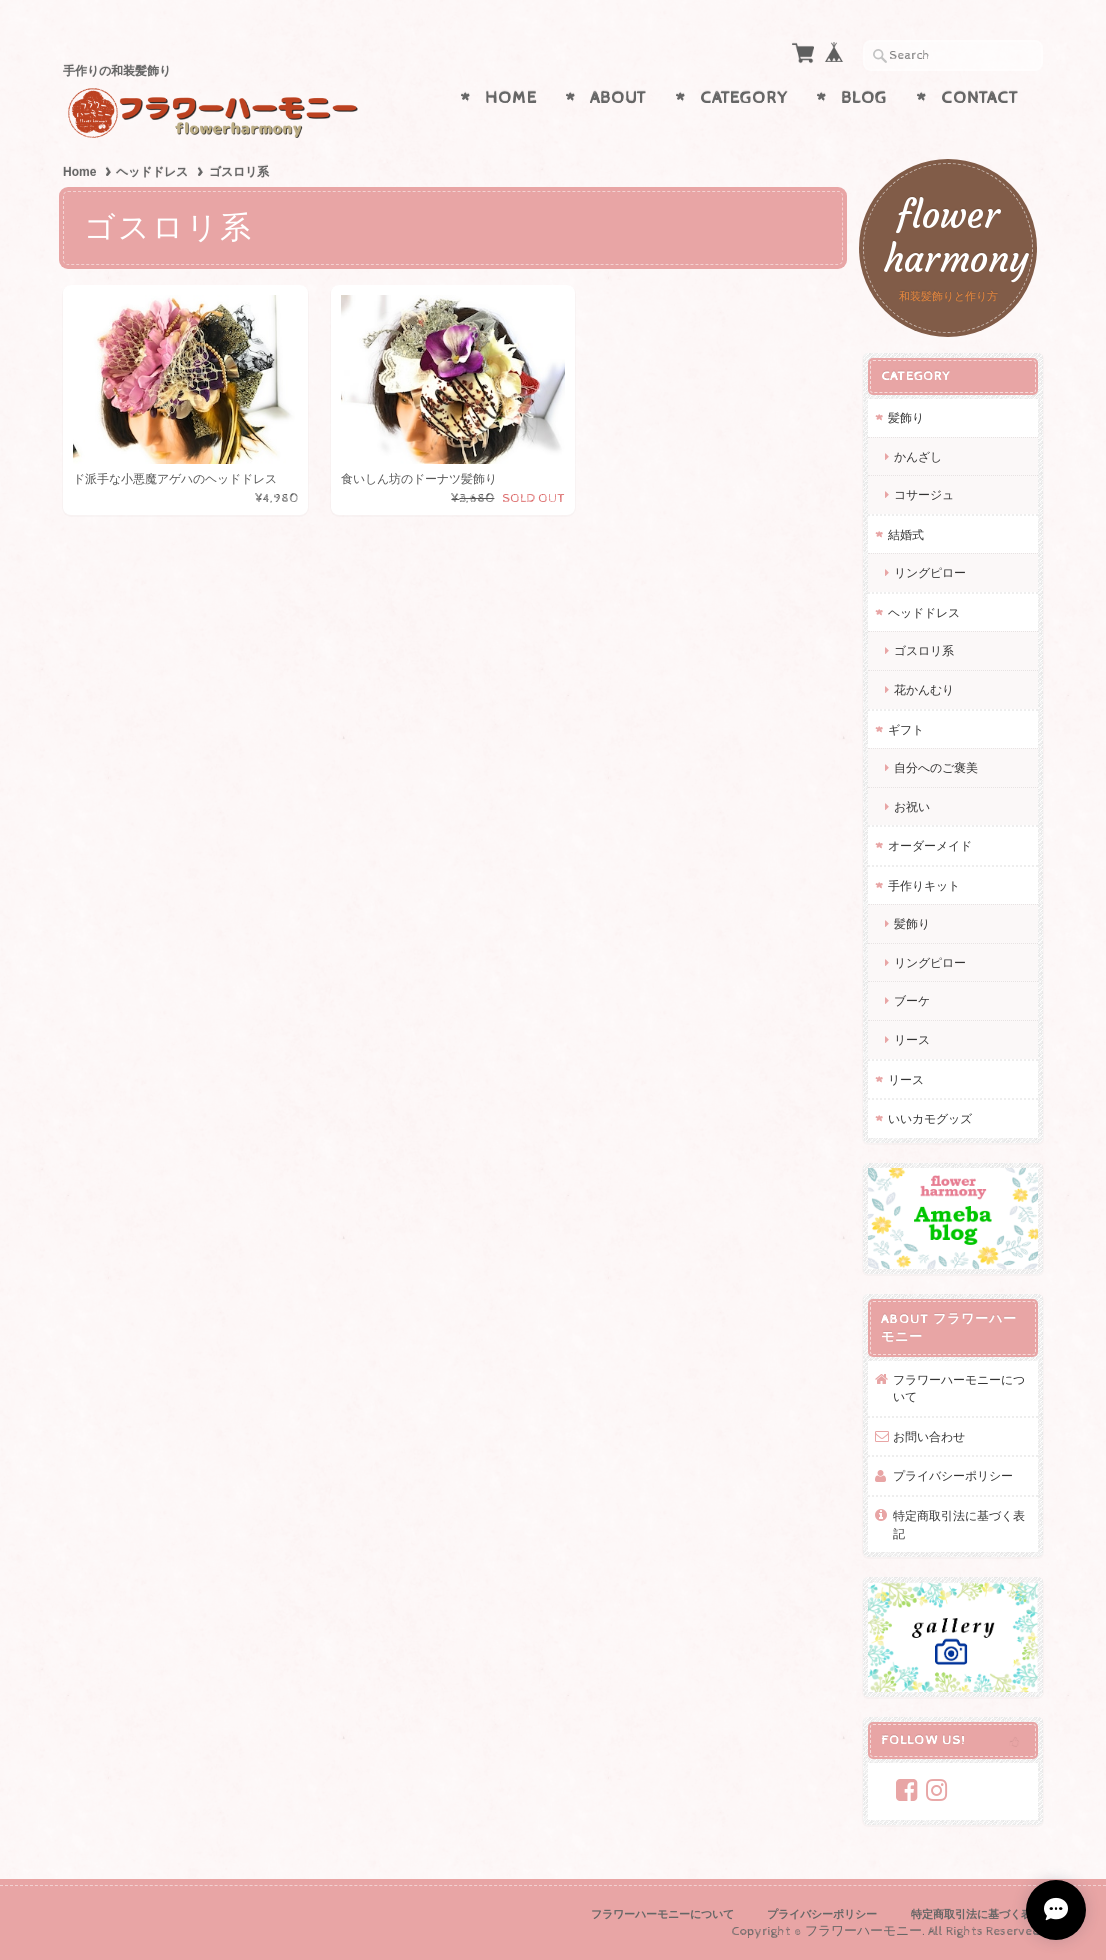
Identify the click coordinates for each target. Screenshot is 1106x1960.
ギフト (906, 729)
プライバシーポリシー (953, 1475)
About (618, 98)
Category (744, 98)
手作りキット (924, 885)
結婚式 (906, 534)
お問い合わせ (929, 1436)
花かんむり (924, 689)
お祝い (912, 806)
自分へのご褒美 (936, 767)
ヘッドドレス (152, 172)
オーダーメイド (930, 845)
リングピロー (930, 572)
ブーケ (912, 1000)
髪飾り (906, 417)
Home (511, 98)
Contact (979, 98)
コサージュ (924, 494)
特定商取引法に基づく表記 (959, 1524)
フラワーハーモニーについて (959, 1388)
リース (912, 1039)
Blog (864, 98)
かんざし (924, 456)
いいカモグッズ (930, 1118)
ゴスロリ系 (924, 650)
